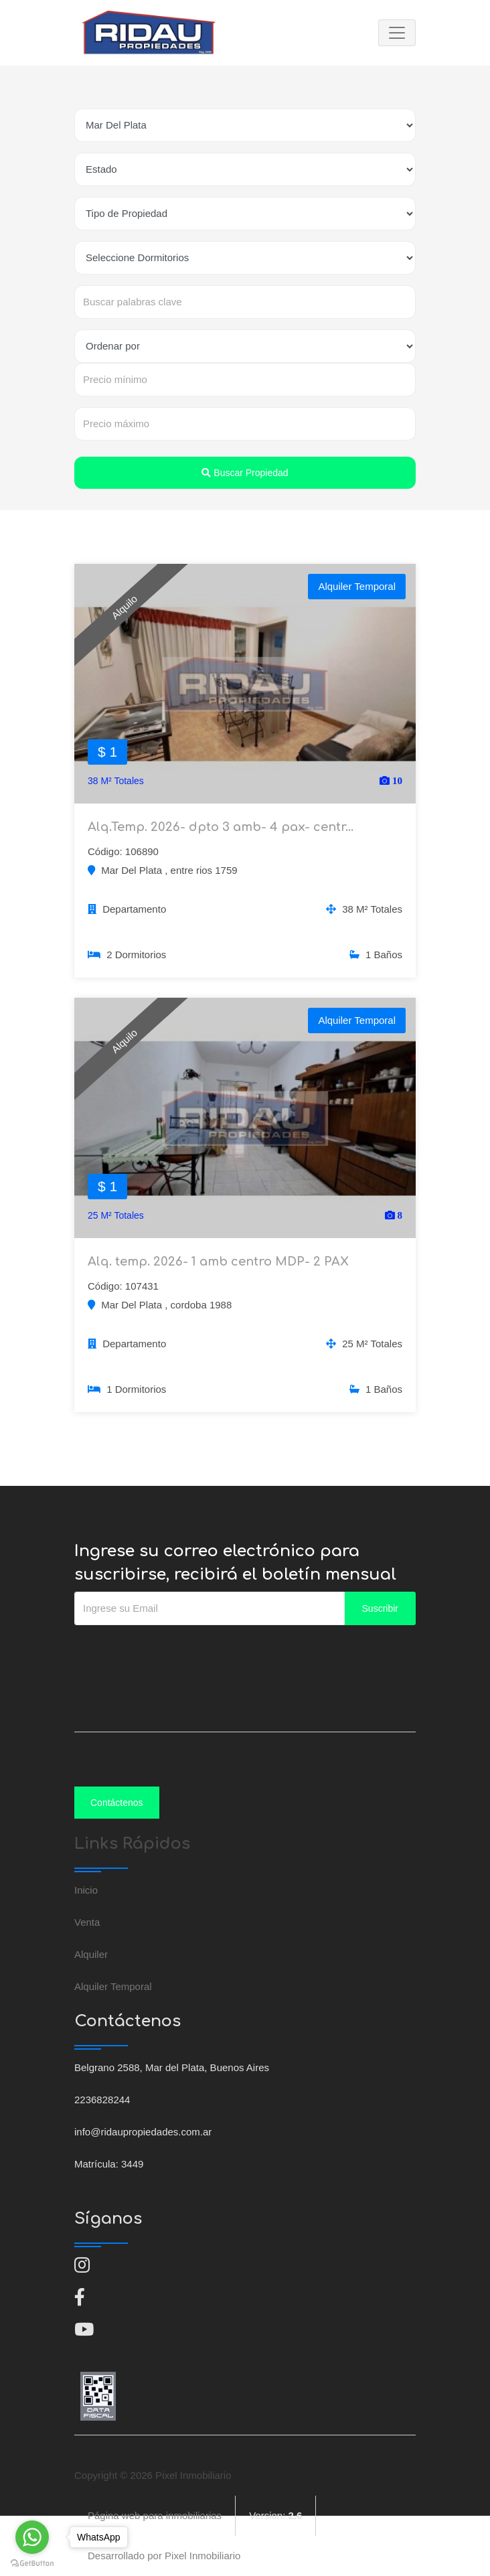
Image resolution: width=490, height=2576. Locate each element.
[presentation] (176, 1652)
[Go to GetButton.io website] (32, 2563)
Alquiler (91, 1954)
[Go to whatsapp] (32, 2537)
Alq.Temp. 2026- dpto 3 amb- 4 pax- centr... (220, 827)
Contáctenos (116, 1802)
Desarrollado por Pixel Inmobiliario (164, 2555)
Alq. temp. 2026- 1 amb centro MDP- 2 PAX (218, 1261)
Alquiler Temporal (113, 1986)
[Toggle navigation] (397, 32)
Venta (87, 1922)
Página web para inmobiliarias (155, 2515)
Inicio (86, 1890)
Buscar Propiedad (244, 472)
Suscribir (380, 1608)
